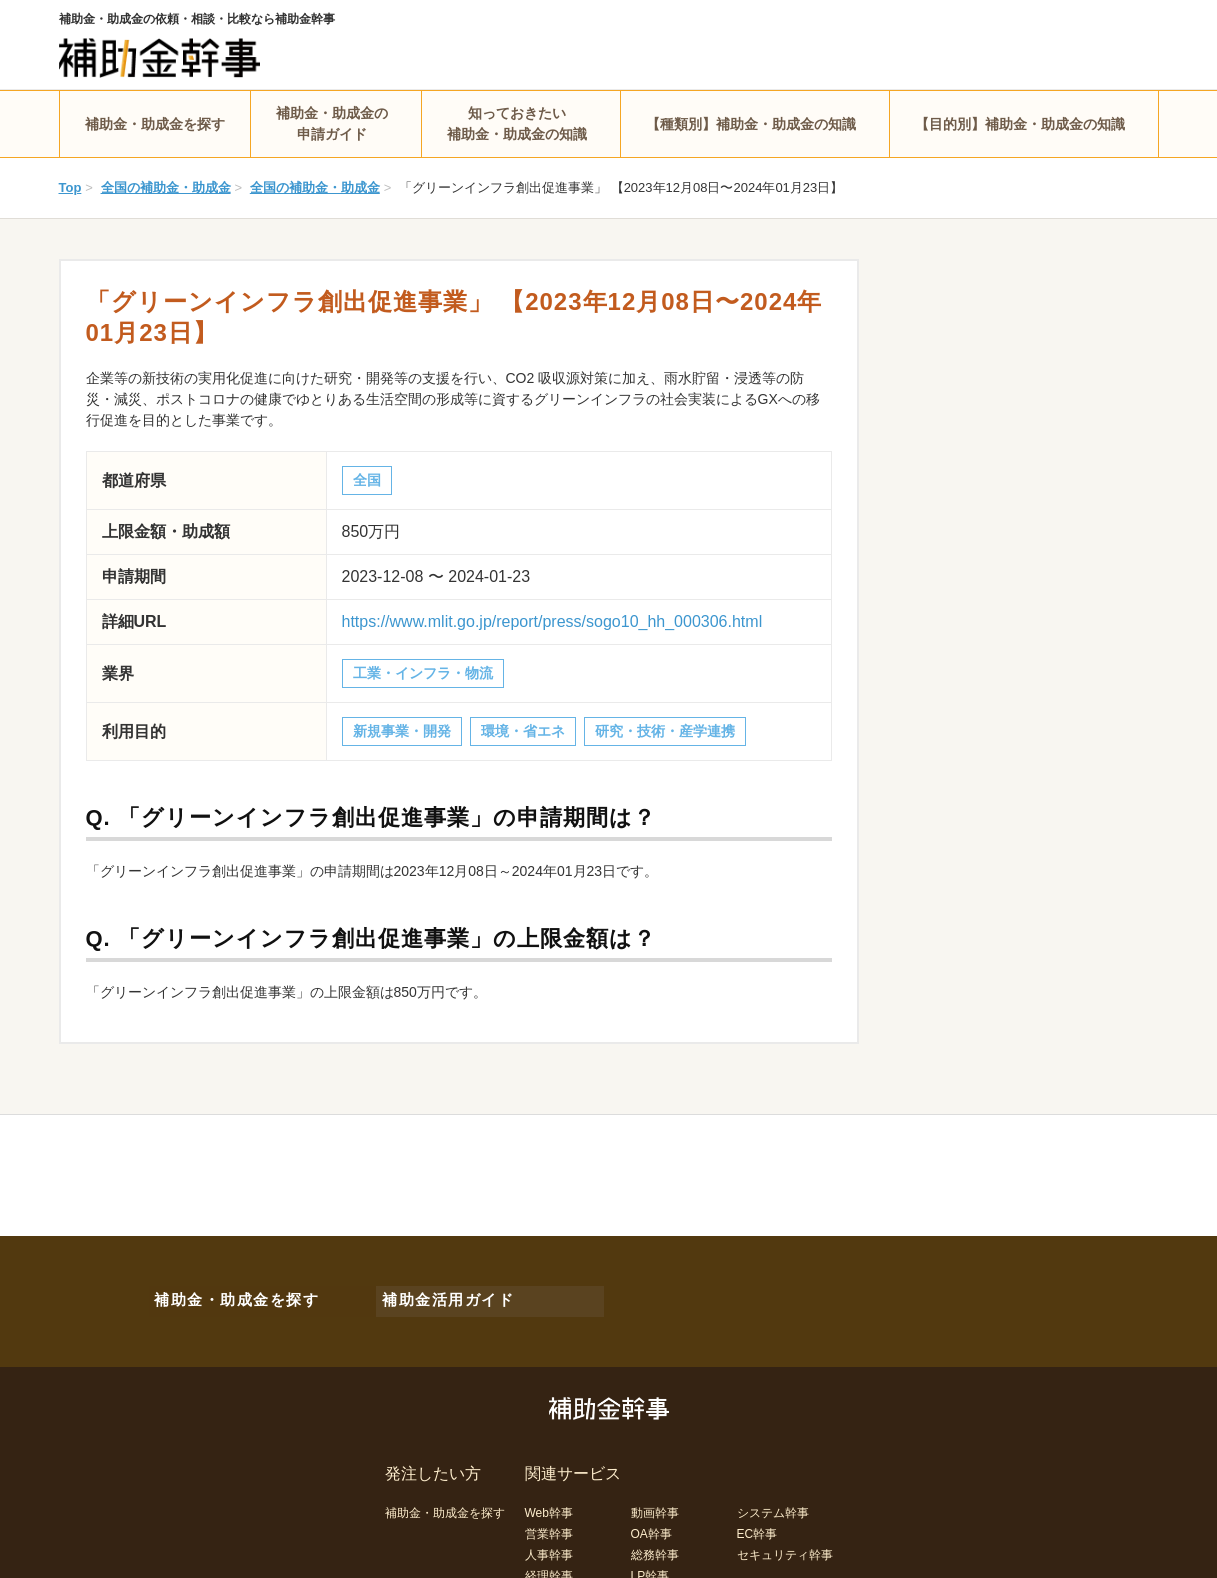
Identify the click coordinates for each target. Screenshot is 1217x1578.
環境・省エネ (523, 731)
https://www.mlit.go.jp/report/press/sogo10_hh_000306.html (552, 621)
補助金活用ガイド (438, 1296)
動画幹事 (655, 1504)
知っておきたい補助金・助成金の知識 (517, 123)
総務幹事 (655, 1546)
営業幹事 (549, 1525)
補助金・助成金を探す (155, 124)
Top (70, 187)
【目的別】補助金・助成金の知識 (1020, 124)
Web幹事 (549, 1504)
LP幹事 (650, 1567)
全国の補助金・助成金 (166, 187)
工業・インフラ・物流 (423, 673)
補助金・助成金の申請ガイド (332, 123)
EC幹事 (757, 1525)
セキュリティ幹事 (785, 1546)
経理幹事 (549, 1567)
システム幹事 (773, 1504)
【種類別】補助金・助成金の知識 (751, 124)
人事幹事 (549, 1546)
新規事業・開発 (402, 731)
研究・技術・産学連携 (665, 731)
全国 (367, 480)
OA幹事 (651, 1525)
